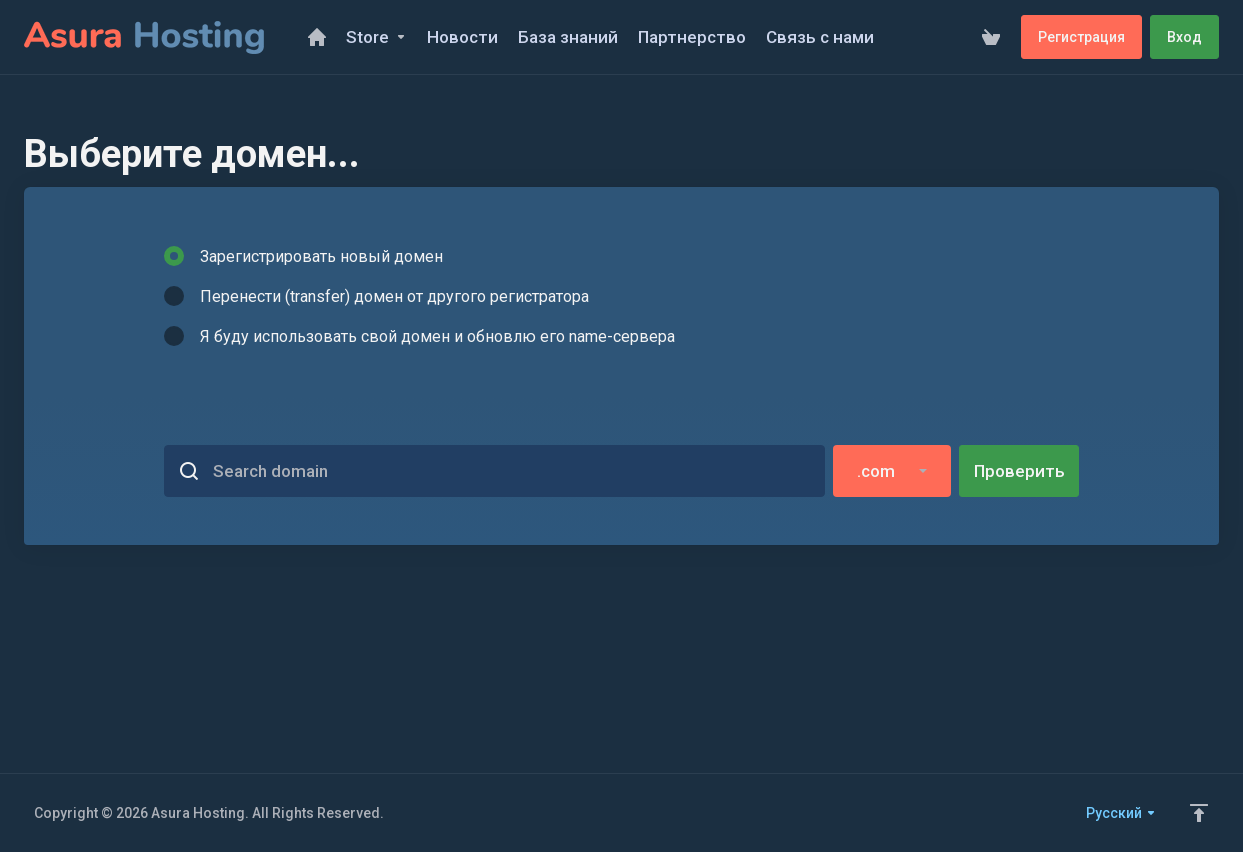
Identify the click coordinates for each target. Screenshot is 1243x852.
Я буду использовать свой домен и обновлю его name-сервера (419, 336)
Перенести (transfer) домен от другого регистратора (376, 296)
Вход (1184, 37)
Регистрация (1081, 37)
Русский (1121, 813)
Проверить (1019, 471)
